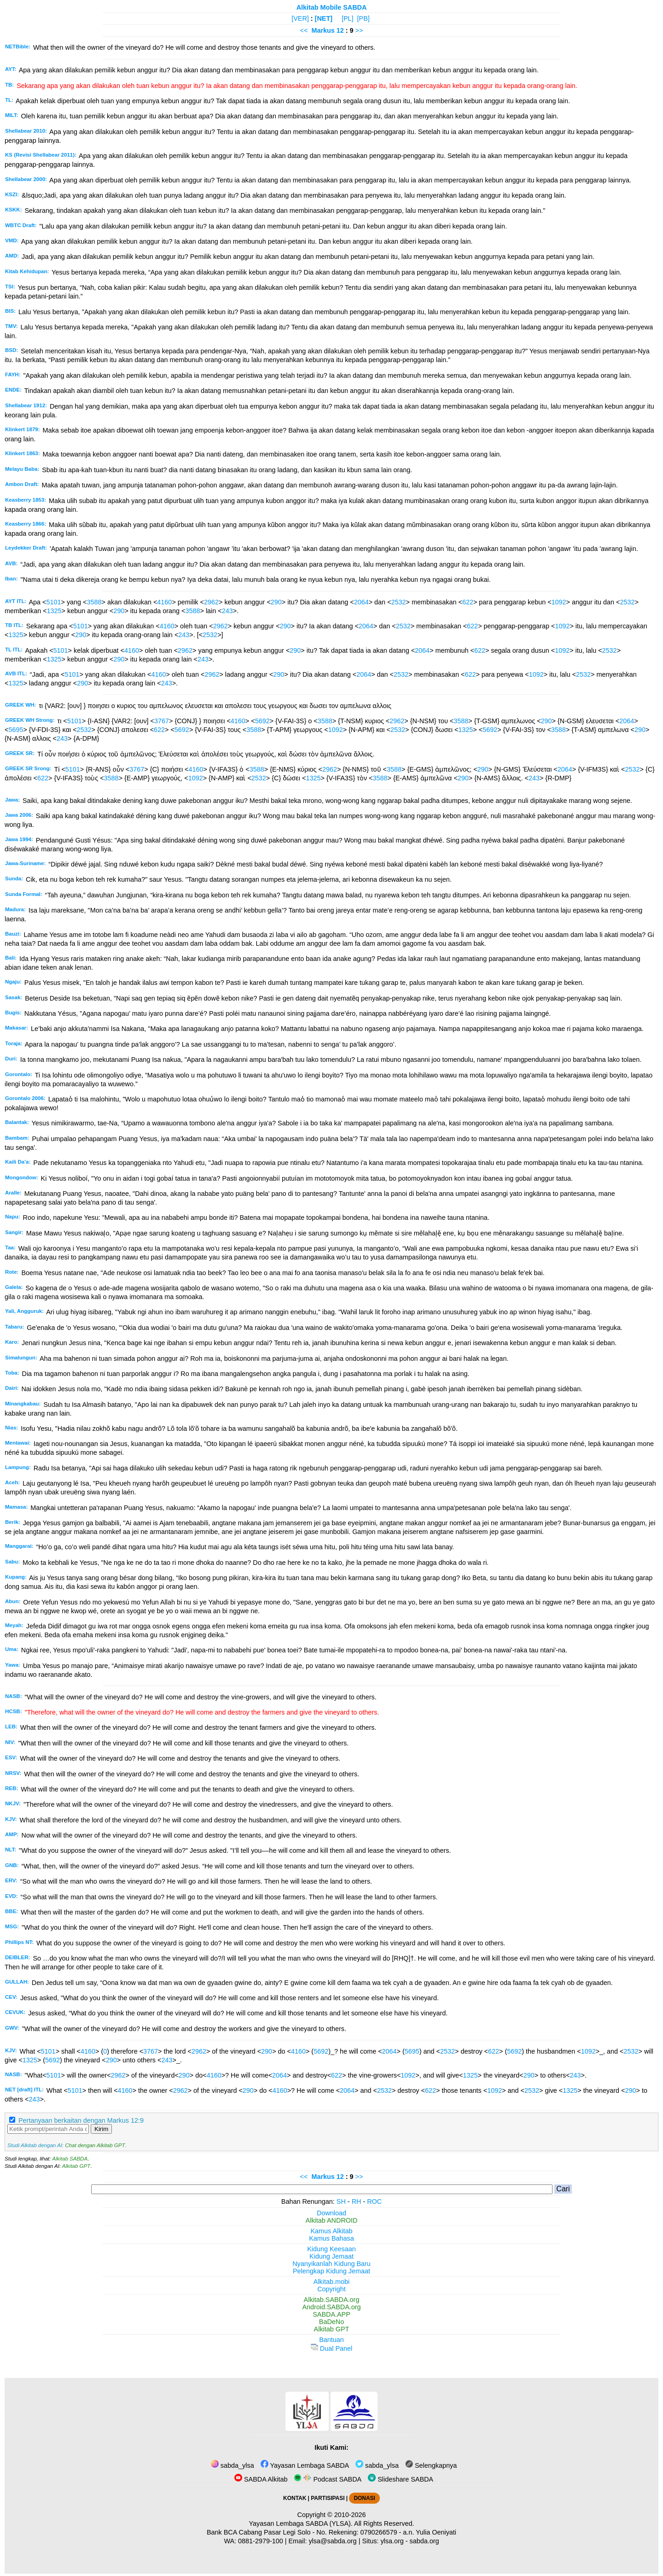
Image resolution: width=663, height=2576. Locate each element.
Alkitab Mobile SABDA (332, 7)
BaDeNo (331, 2321)
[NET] (323, 18)
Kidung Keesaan (331, 2249)
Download (331, 2213)
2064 (361, 602)
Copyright (331, 2289)
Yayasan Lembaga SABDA (305, 2465)
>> (359, 30)
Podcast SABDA (327, 2479)
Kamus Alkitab (331, 2231)
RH (356, 2201)
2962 (211, 602)
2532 (398, 602)
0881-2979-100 (260, 2541)
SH (341, 2201)
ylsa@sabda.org (332, 2541)
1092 (559, 602)
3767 (161, 721)
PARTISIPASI (327, 2498)
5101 (54, 602)
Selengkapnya (431, 2465)
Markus (322, 30)
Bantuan (331, 2339)
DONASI (364, 2498)
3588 (94, 602)
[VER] (300, 18)
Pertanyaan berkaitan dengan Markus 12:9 (81, 2120)
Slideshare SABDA (400, 2479)
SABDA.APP (331, 2314)
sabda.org (424, 2541)
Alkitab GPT (76, 2166)
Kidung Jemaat (331, 2256)
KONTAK (294, 2498)
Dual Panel (331, 2348)
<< (304, 30)
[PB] (363, 18)
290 (276, 602)
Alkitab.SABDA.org (332, 2299)
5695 (15, 729)
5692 (262, 721)
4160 (164, 602)
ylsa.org (391, 2541)
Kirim (101, 2128)
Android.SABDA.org (331, 2307)
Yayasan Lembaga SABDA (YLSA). (301, 2523)
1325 (54, 611)
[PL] (348, 18)
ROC (374, 2201)
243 (227, 611)
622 (467, 602)
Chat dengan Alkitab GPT (95, 2145)
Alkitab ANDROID (332, 2220)
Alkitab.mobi (331, 2281)
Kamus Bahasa (331, 2238)
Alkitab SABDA (69, 2158)
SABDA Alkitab (260, 2479)
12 (341, 30)
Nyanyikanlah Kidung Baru (331, 2263)
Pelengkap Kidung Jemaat (331, 2271)
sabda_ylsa (232, 2465)
